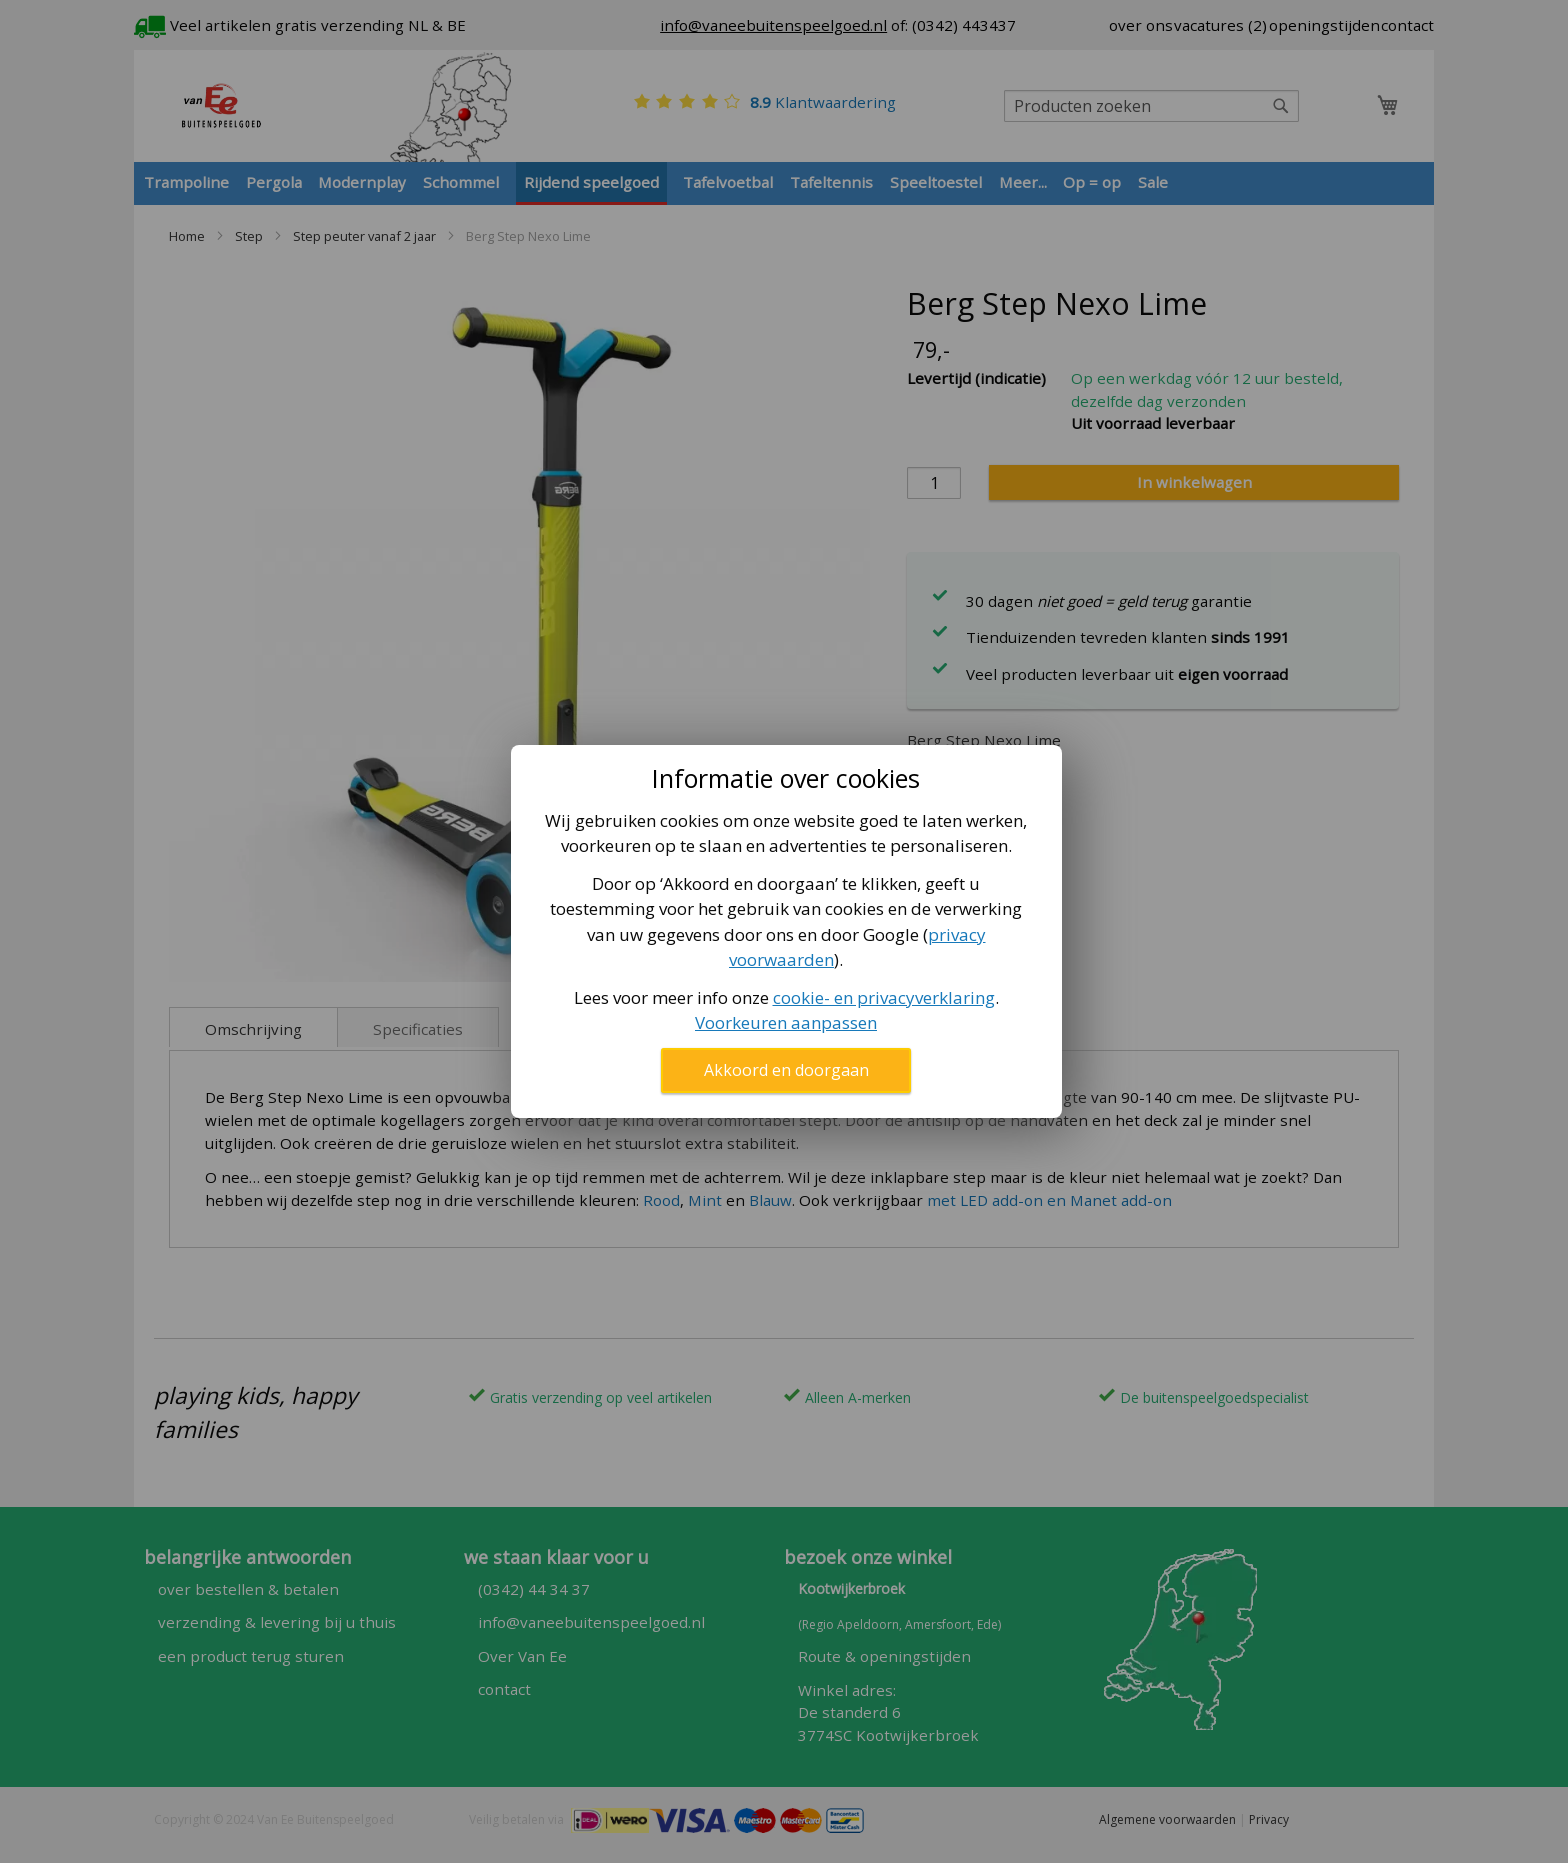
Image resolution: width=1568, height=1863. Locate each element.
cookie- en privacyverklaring (884, 997)
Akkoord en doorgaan (786, 1070)
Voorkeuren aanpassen (786, 1022)
